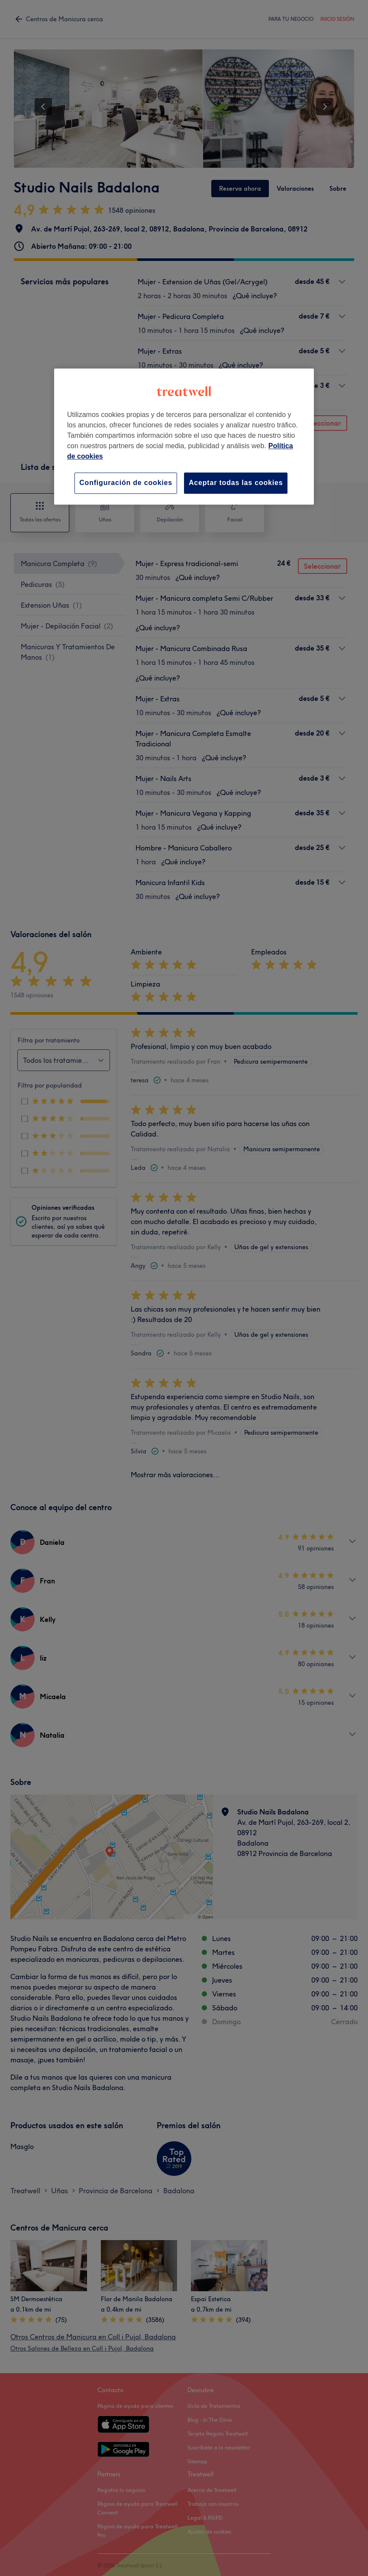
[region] (184, 437)
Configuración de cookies (125, 483)
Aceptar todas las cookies (236, 483)
